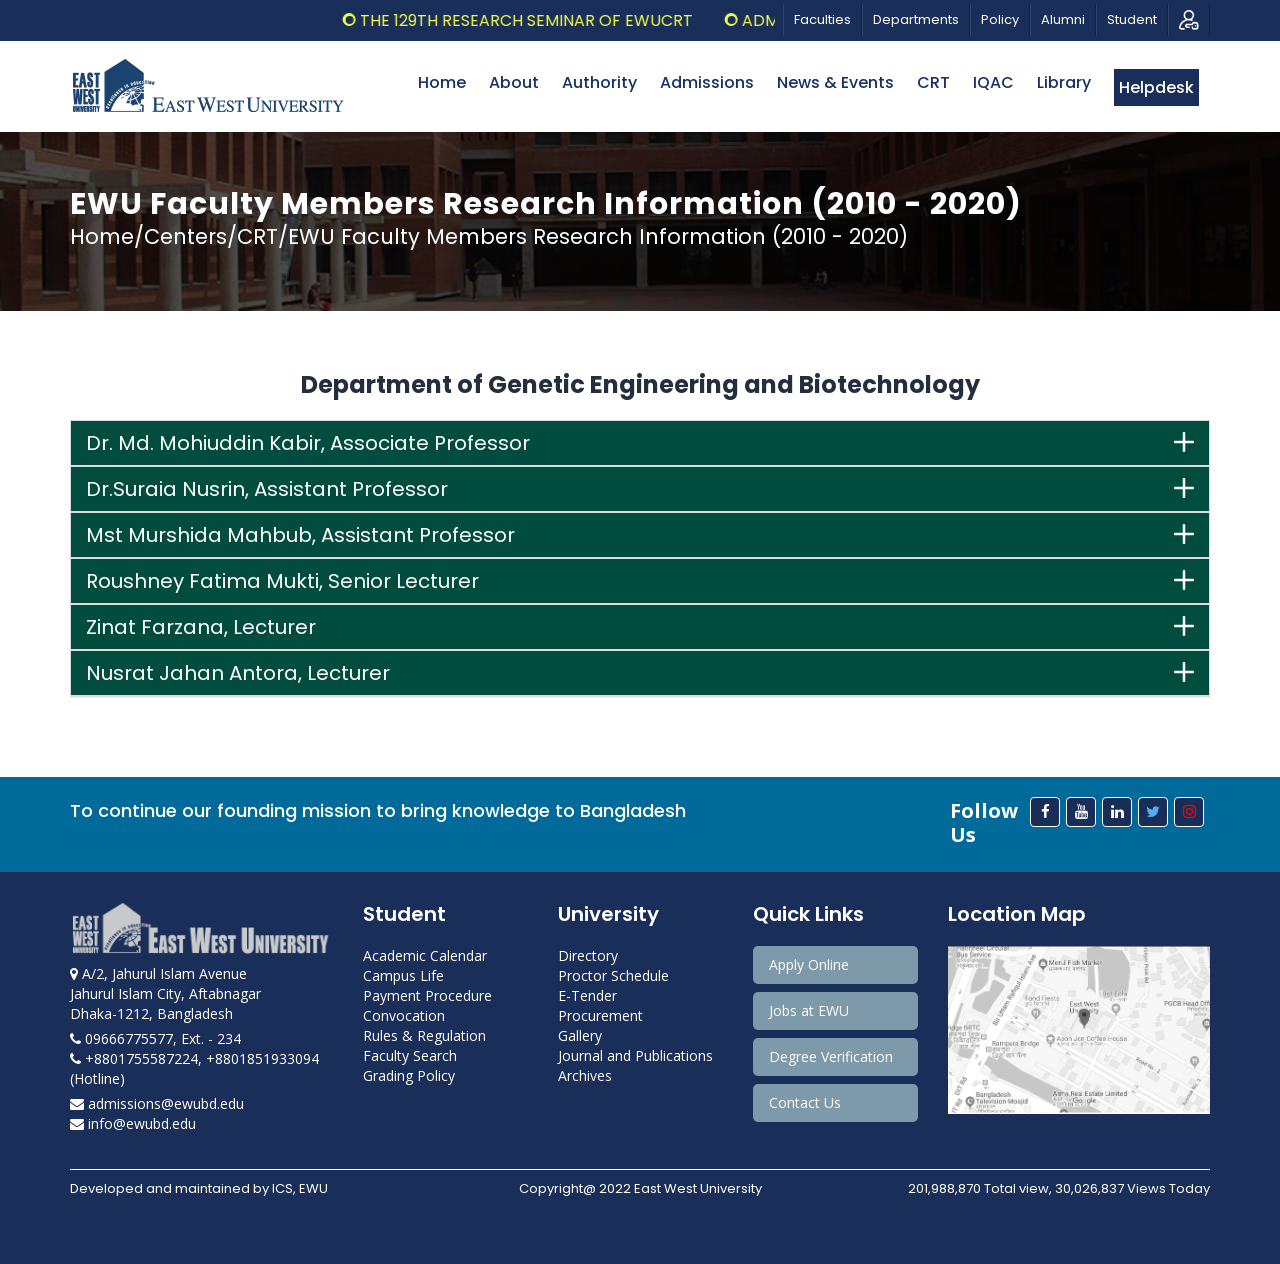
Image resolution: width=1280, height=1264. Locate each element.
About (514, 82)
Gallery (580, 1035)
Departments (916, 19)
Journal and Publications (635, 1055)
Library (1064, 82)
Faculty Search (410, 1055)
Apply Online (809, 964)
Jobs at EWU (809, 1010)
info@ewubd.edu (133, 1123)
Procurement (600, 1015)
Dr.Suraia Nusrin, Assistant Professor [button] (267, 489)
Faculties (822, 19)
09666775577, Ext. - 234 (155, 1038)
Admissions (707, 82)
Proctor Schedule (613, 975)
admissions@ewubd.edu (157, 1103)
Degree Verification (831, 1056)
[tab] (640, 443)
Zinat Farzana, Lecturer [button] (201, 627)
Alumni (1063, 19)
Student (1132, 19)
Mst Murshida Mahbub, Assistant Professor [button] (300, 535)
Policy (1000, 19)
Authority (599, 82)
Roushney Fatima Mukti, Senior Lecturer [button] (282, 581)
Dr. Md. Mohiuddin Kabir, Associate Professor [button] (308, 443)
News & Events (835, 82)
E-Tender (587, 995)
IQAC (993, 82)
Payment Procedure (427, 995)
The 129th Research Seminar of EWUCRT (542, 20)
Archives (585, 1075)
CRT (933, 82)
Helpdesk (1156, 87)
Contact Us (805, 1102)
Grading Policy (409, 1075)
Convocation (404, 1015)
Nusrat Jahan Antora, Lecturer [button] (238, 673)
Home (442, 82)
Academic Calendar (425, 955)
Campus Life (403, 975)
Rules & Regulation (424, 1035)
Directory (588, 955)
